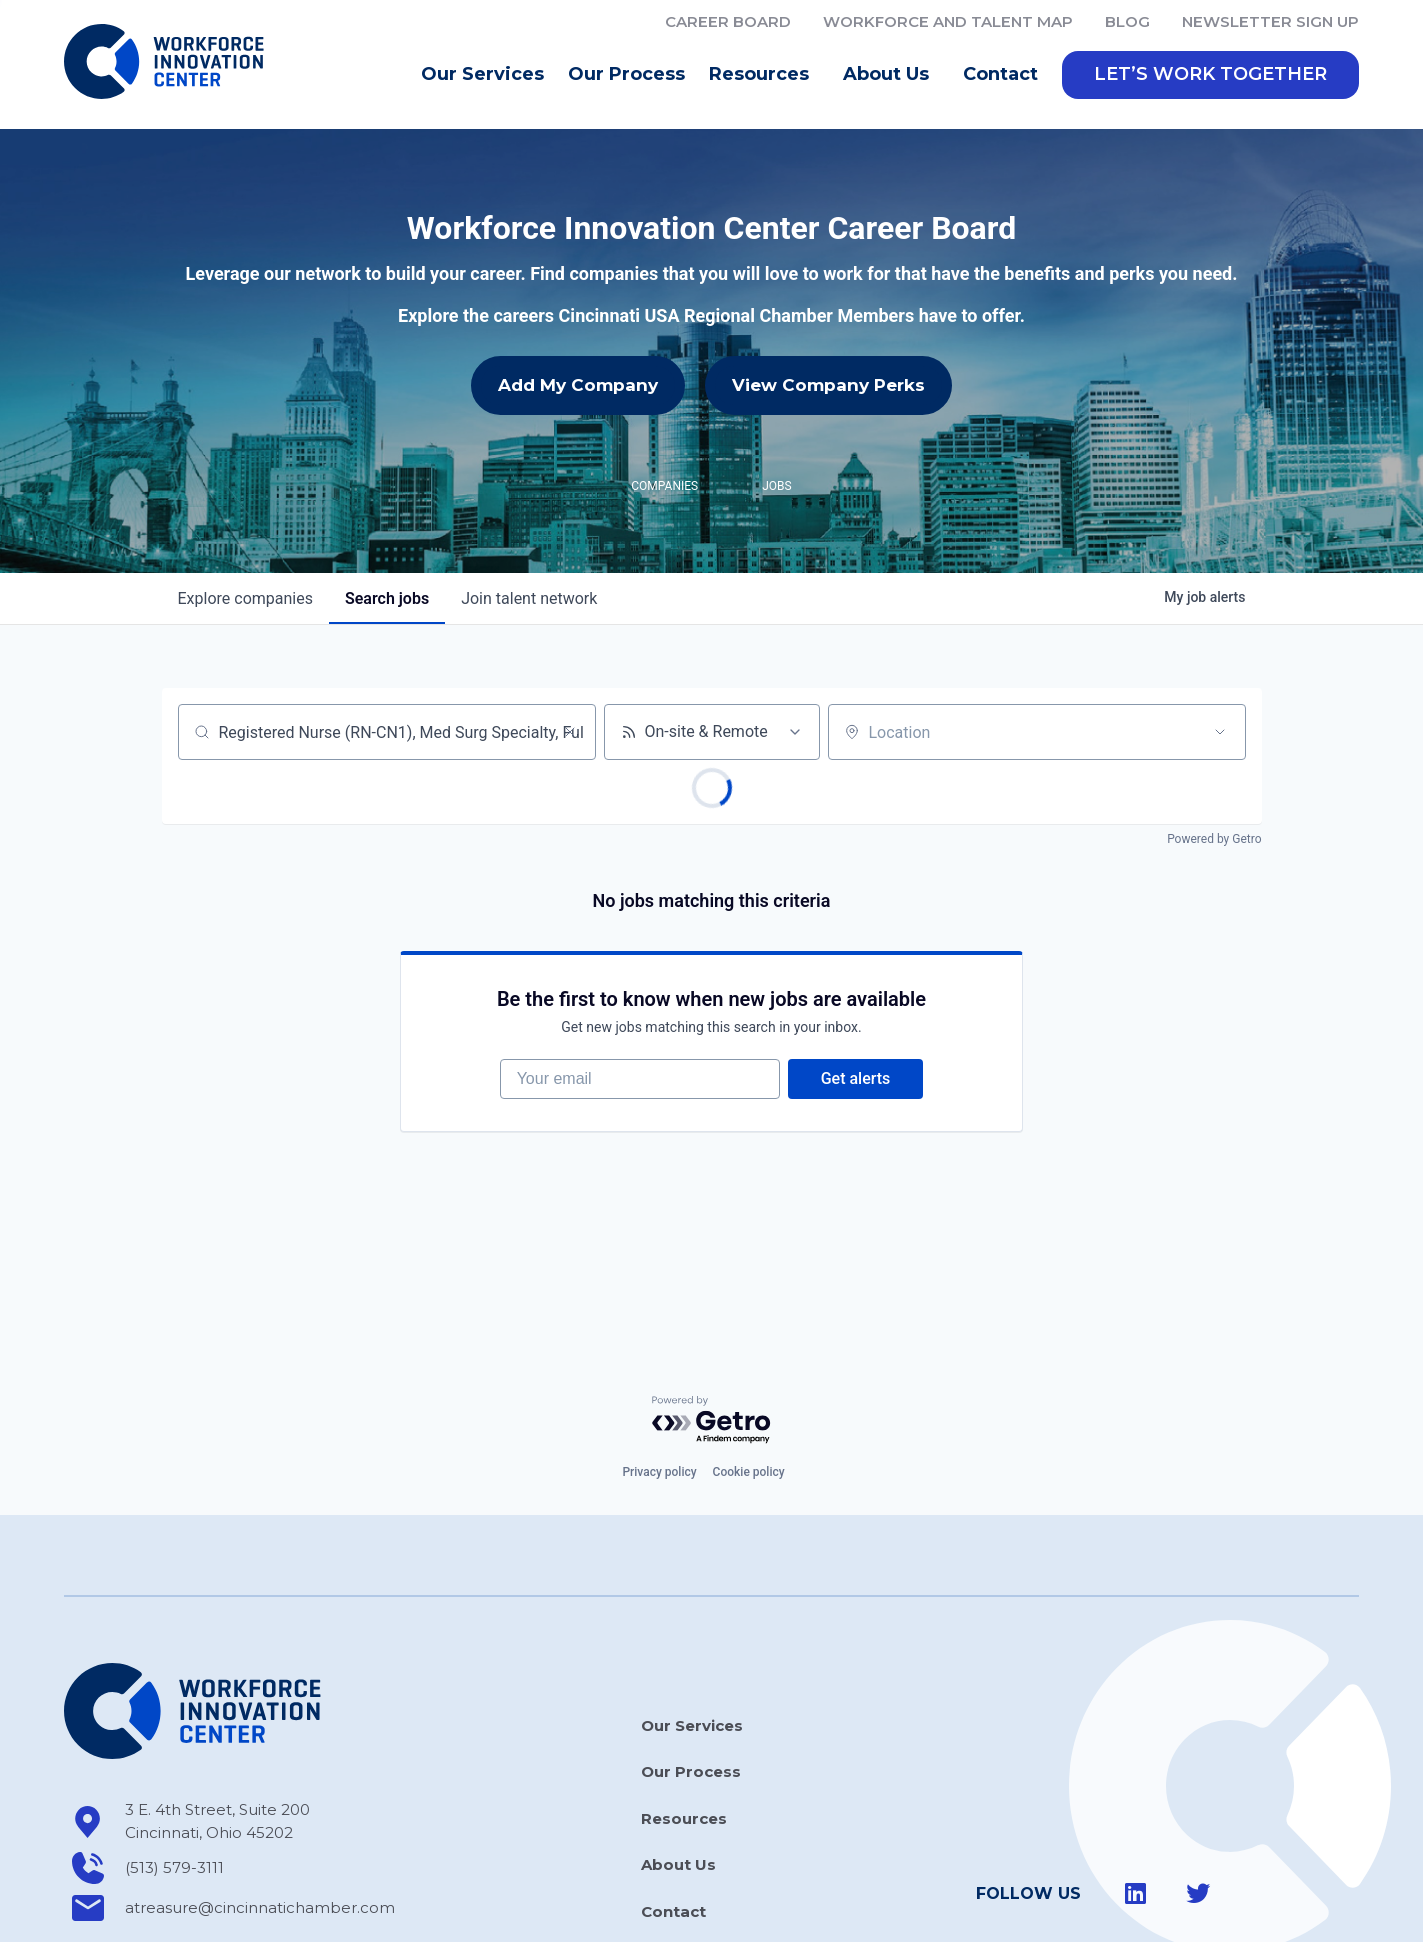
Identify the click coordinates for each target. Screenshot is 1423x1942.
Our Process (626, 74)
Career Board (728, 21)
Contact (1000, 74)
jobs (387, 509)
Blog (1127, 21)
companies (245, 509)
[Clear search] (570, 643)
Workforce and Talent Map (948, 21)
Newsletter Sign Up (1270, 21)
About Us (891, 75)
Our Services (482, 74)
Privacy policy (659, 1383)
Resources (764, 75)
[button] (1210, 75)
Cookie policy (749, 1383)
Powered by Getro (1214, 750)
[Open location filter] (1220, 643)
